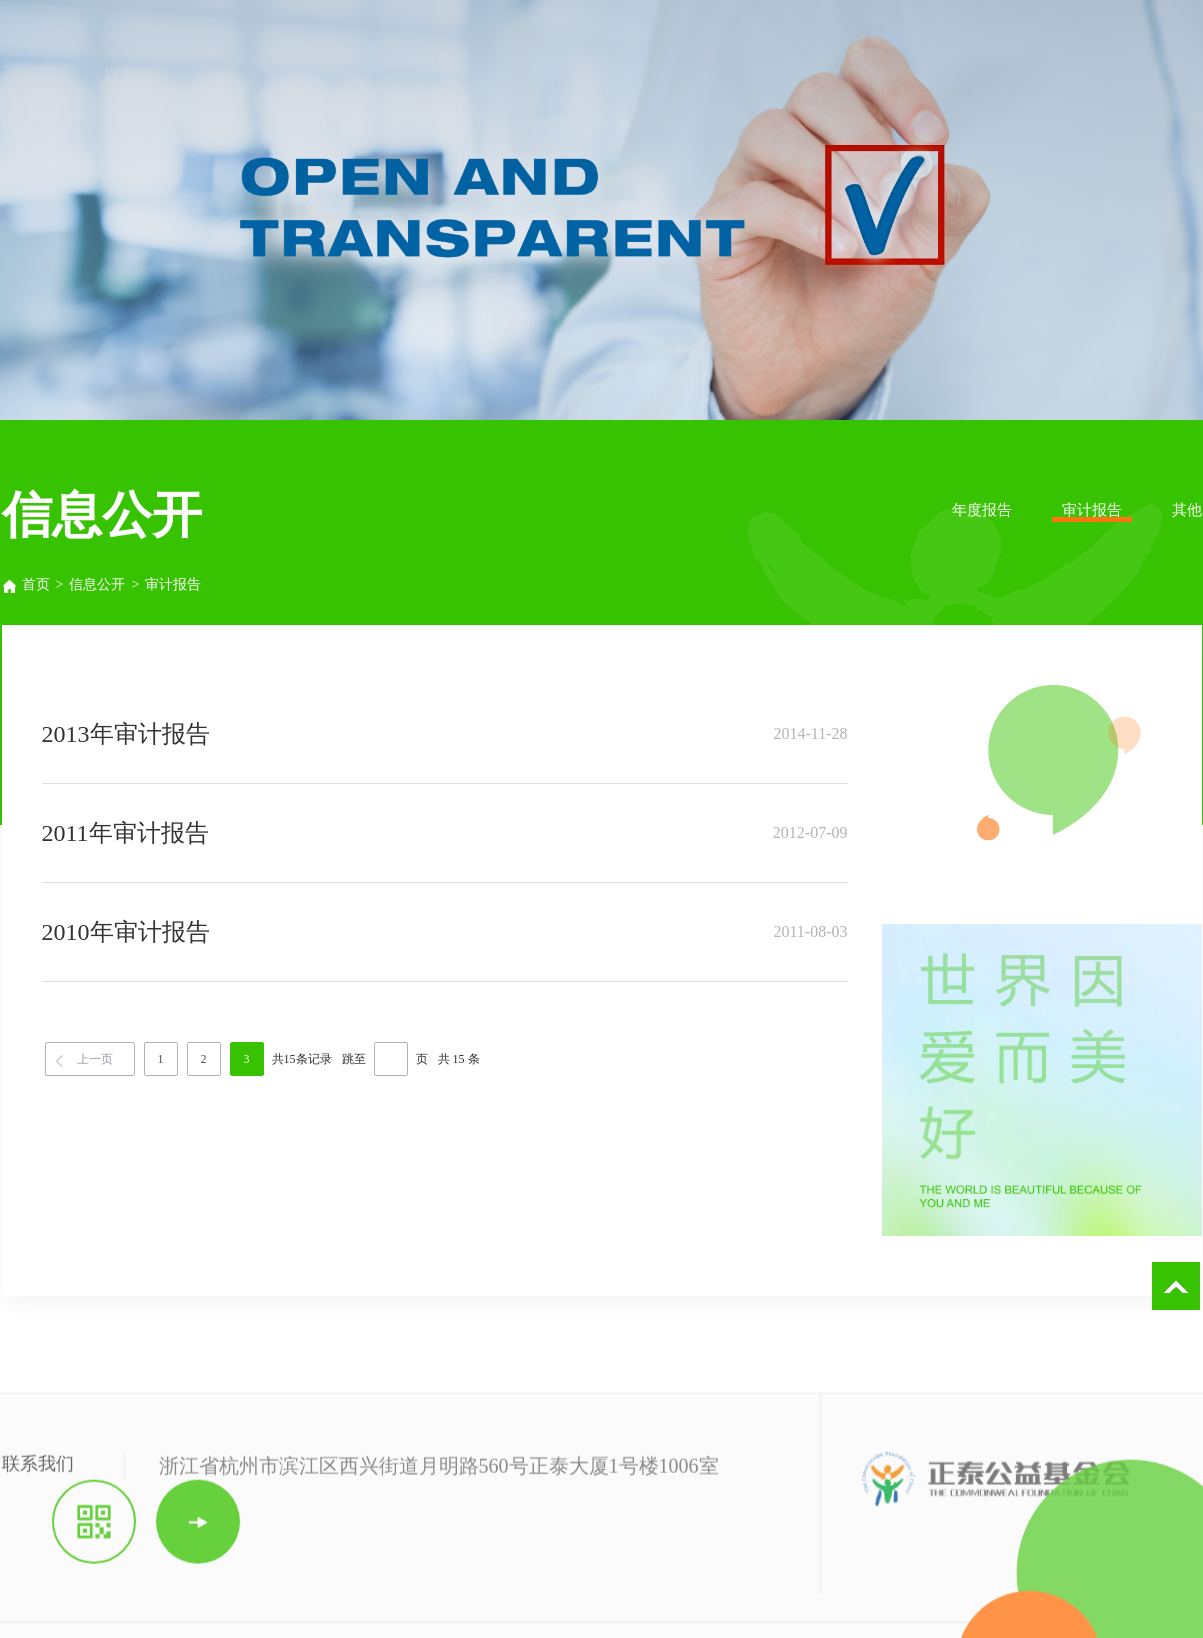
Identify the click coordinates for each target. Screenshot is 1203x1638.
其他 (1187, 510)
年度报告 (982, 510)
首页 (25, 585)
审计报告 (1092, 510)
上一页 (95, 1059)
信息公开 (97, 584)
